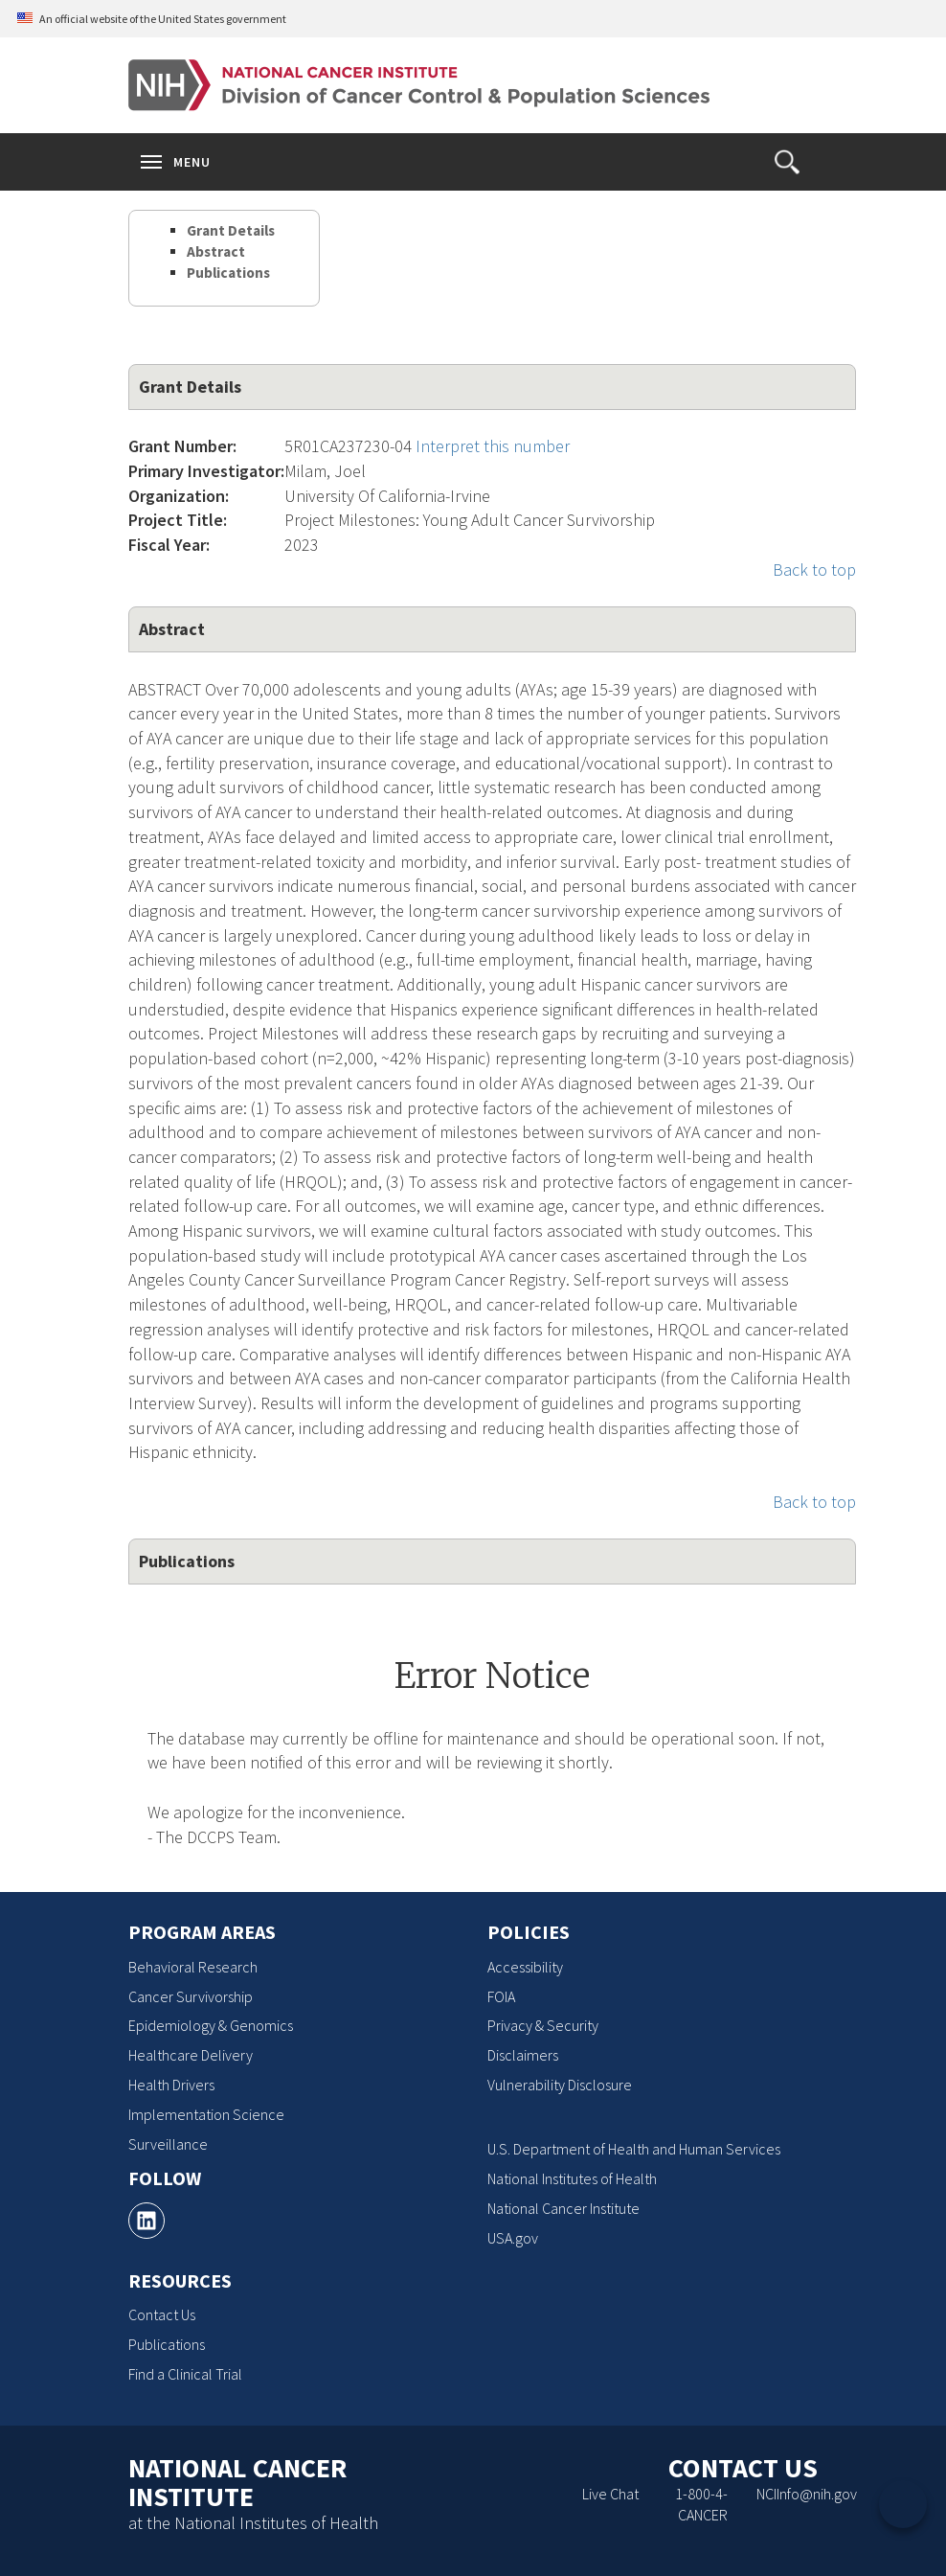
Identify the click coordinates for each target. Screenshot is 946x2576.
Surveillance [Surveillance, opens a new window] (168, 2144)
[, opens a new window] (146, 2220)
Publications (228, 272)
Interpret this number (493, 446)
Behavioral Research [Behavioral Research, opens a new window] (193, 1966)
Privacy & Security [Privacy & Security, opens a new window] (542, 2025)
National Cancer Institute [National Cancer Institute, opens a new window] (563, 2208)
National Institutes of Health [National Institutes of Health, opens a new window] (572, 2178)
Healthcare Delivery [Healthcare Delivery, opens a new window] (190, 2054)
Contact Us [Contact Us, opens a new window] (161, 2314)
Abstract (216, 251)
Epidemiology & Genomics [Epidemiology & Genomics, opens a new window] (210, 2025)
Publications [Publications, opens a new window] (166, 2344)
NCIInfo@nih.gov (806, 2493)
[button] (787, 162)
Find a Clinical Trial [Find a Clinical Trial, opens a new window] (185, 2373)
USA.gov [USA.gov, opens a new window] (512, 2237)
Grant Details (231, 230)
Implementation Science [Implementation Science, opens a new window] (206, 2114)
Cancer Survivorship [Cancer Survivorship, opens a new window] (190, 1996)
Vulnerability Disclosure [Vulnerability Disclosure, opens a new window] (559, 2084)
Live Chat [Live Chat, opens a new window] (610, 2493)
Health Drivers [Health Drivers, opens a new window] (171, 2084)
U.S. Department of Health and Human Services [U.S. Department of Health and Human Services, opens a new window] (633, 2148)
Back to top (814, 570)
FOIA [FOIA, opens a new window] (501, 1996)
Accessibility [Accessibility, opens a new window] (525, 1966)
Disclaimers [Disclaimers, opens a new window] (522, 2054)
